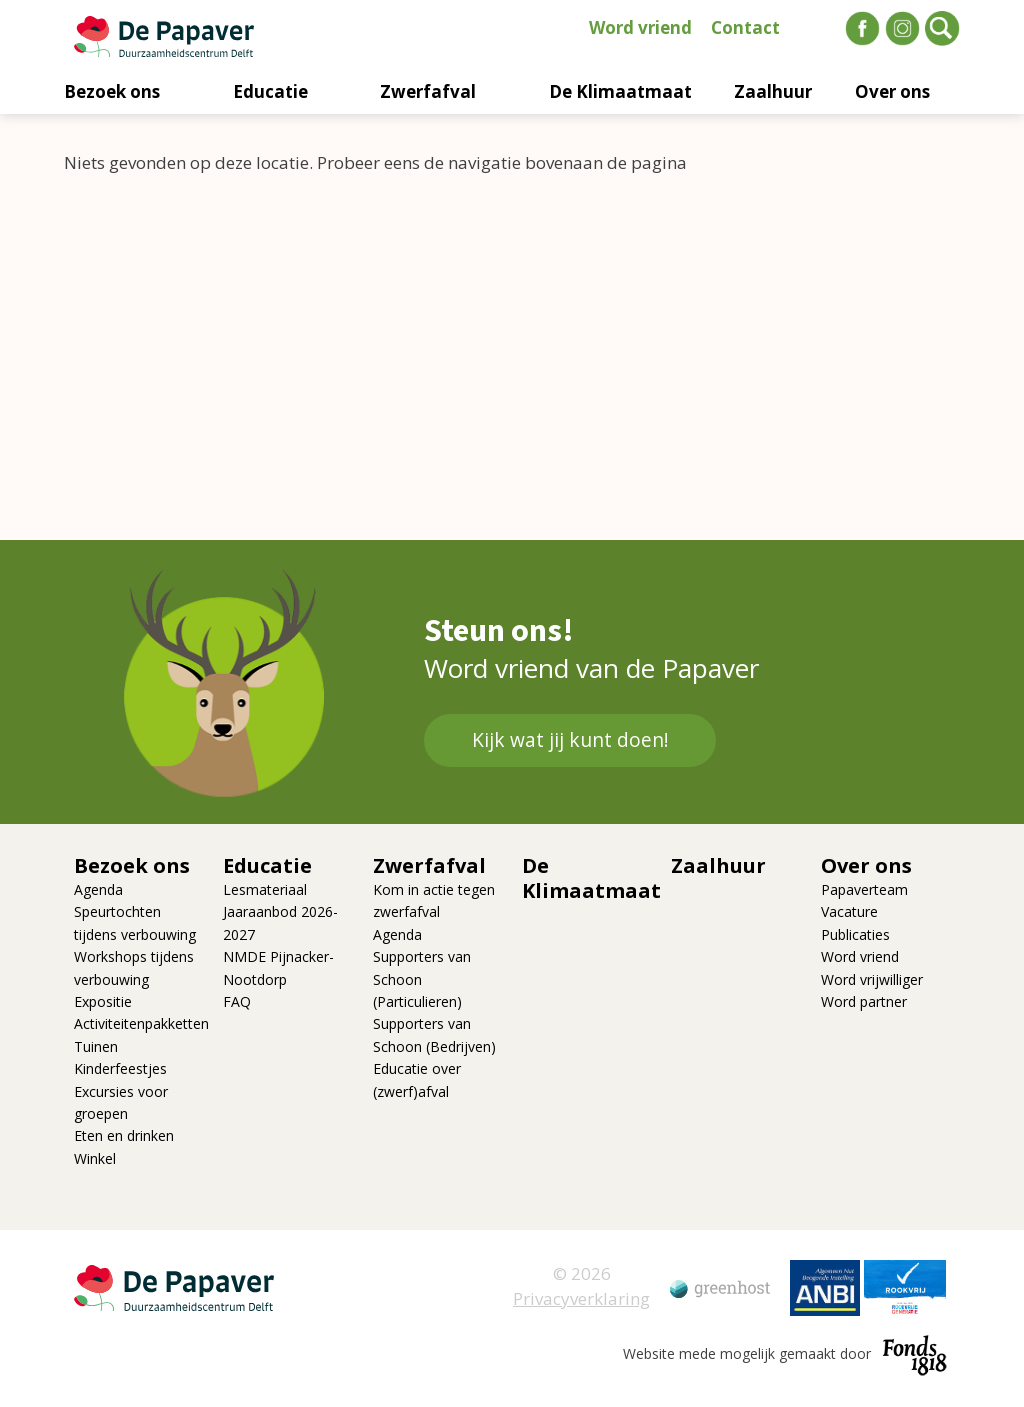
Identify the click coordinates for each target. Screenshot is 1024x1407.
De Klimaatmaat (620, 91)
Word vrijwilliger (872, 979)
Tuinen (96, 1046)
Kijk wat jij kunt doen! (570, 740)
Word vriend (640, 27)
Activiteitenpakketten (141, 1023)
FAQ (237, 1001)
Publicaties (855, 934)
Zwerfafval (428, 91)
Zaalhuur (773, 91)
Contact (745, 27)
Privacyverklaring (581, 1298)
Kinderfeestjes (120, 1068)
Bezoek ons (112, 91)
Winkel (95, 1158)
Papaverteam (864, 889)
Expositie (103, 1001)
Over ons (892, 91)
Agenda (98, 889)
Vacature (849, 911)
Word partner (864, 1001)
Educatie (270, 91)
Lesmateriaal (265, 889)
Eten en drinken (124, 1135)
